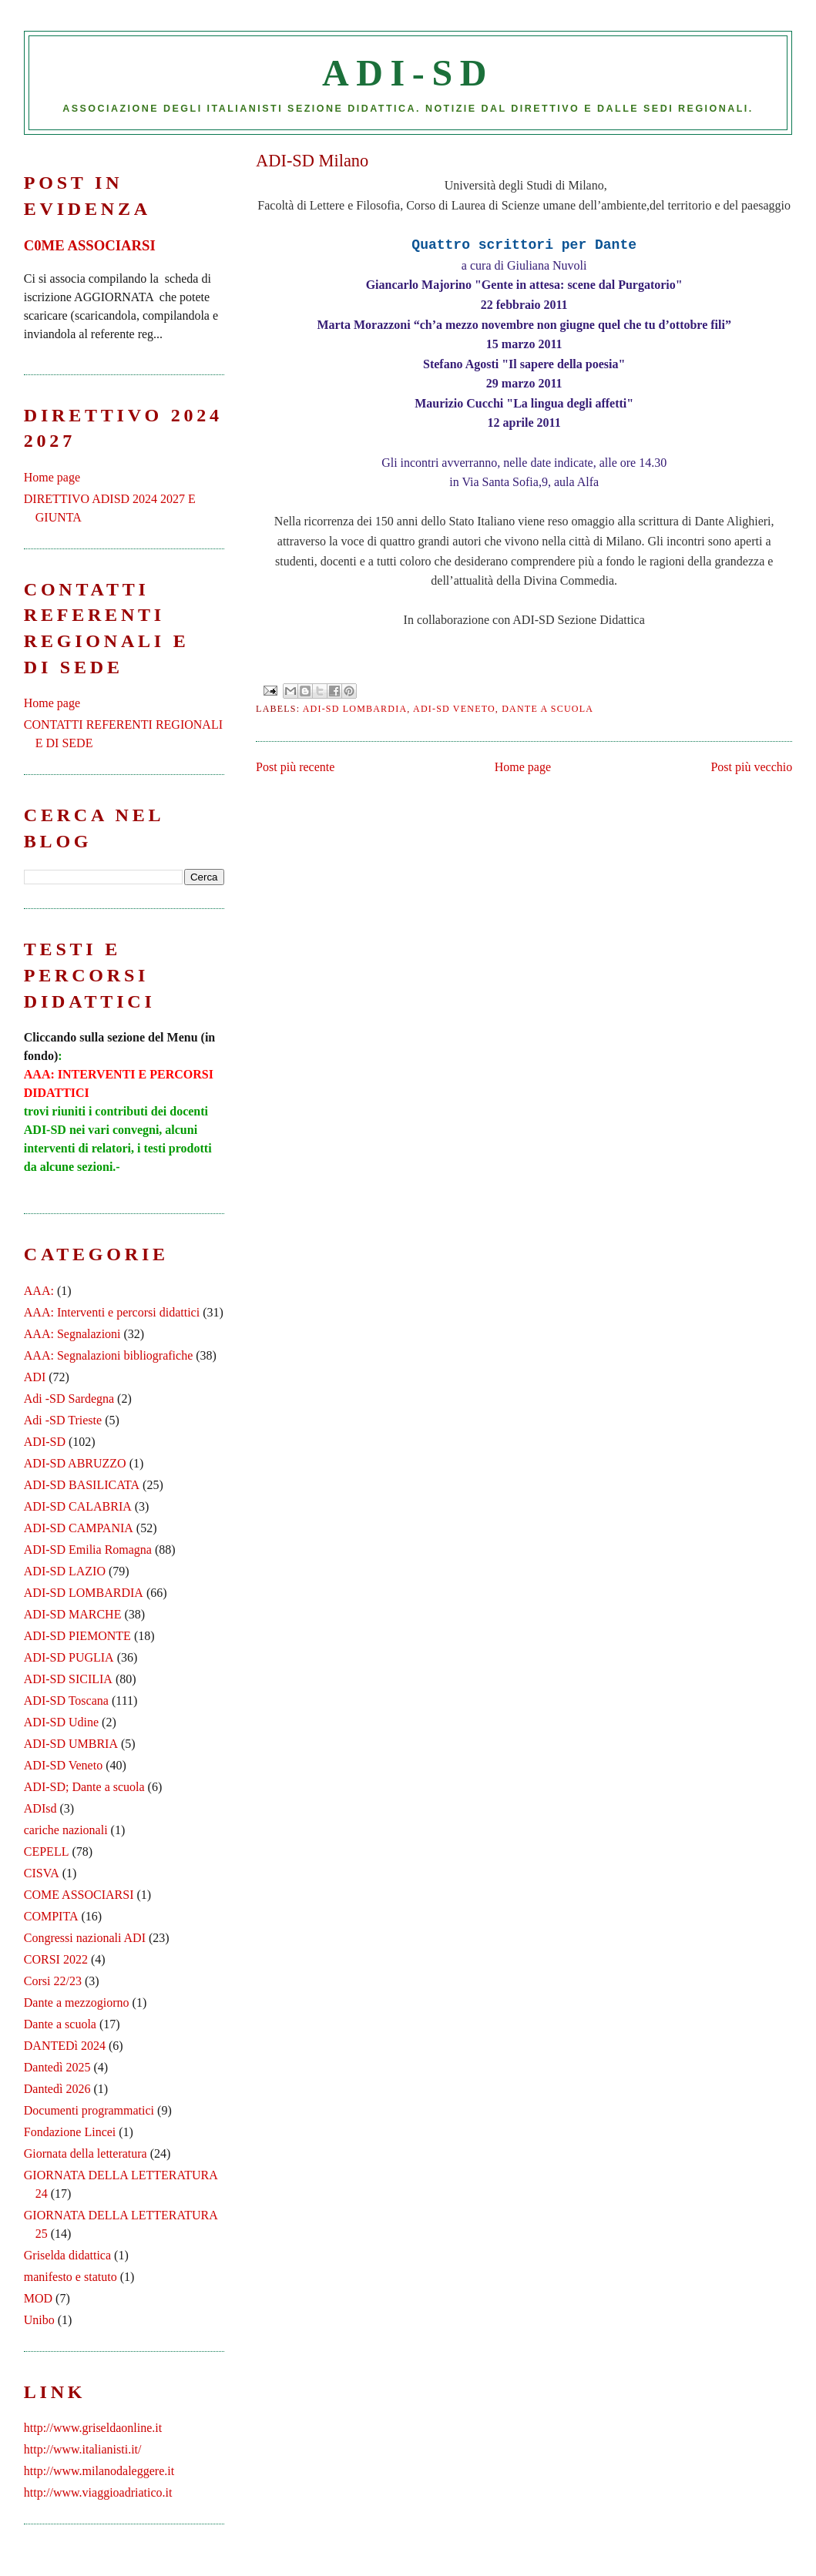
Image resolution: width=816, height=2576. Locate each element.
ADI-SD (408, 72)
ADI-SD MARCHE (73, 1614)
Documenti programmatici (89, 2110)
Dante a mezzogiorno (76, 2002)
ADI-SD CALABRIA (78, 1506)
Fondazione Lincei (70, 2131)
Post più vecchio (751, 766)
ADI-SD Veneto (454, 708)
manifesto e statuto (70, 2276)
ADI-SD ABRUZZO (75, 1463)
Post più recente (295, 766)
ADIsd (40, 1808)
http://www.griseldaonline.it (93, 2427)
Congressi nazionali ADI (85, 1937)
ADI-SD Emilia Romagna (88, 1549)
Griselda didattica (67, 2255)
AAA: (39, 1290)
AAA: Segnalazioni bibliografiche (108, 1355)
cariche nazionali (66, 1829)
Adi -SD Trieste (63, 1420)
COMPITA (51, 1916)
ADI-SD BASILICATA (81, 1484)
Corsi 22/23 (53, 1980)
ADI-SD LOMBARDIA (355, 708)
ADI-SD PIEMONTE (77, 1635)
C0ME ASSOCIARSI (90, 245)
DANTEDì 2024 (65, 2045)
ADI (34, 1377)
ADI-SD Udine (61, 1722)
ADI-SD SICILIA (68, 1678)
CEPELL (46, 1851)
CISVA (41, 1873)
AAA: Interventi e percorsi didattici (112, 1312)
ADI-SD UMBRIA (71, 1743)
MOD (38, 2298)
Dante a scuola (547, 708)
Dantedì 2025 (57, 2067)
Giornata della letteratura (85, 2153)
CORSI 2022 (56, 1959)
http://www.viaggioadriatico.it (98, 2492)
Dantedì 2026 (57, 2088)
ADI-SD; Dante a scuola (84, 1786)
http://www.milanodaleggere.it (99, 2470)
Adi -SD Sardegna (69, 1398)
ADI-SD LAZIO (65, 1571)
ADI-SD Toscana (66, 1700)
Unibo (39, 2319)
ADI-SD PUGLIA (69, 1657)
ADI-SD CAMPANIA (78, 1528)
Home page (523, 766)
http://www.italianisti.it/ (83, 2449)
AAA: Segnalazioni (72, 1333)
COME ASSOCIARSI (79, 1894)
